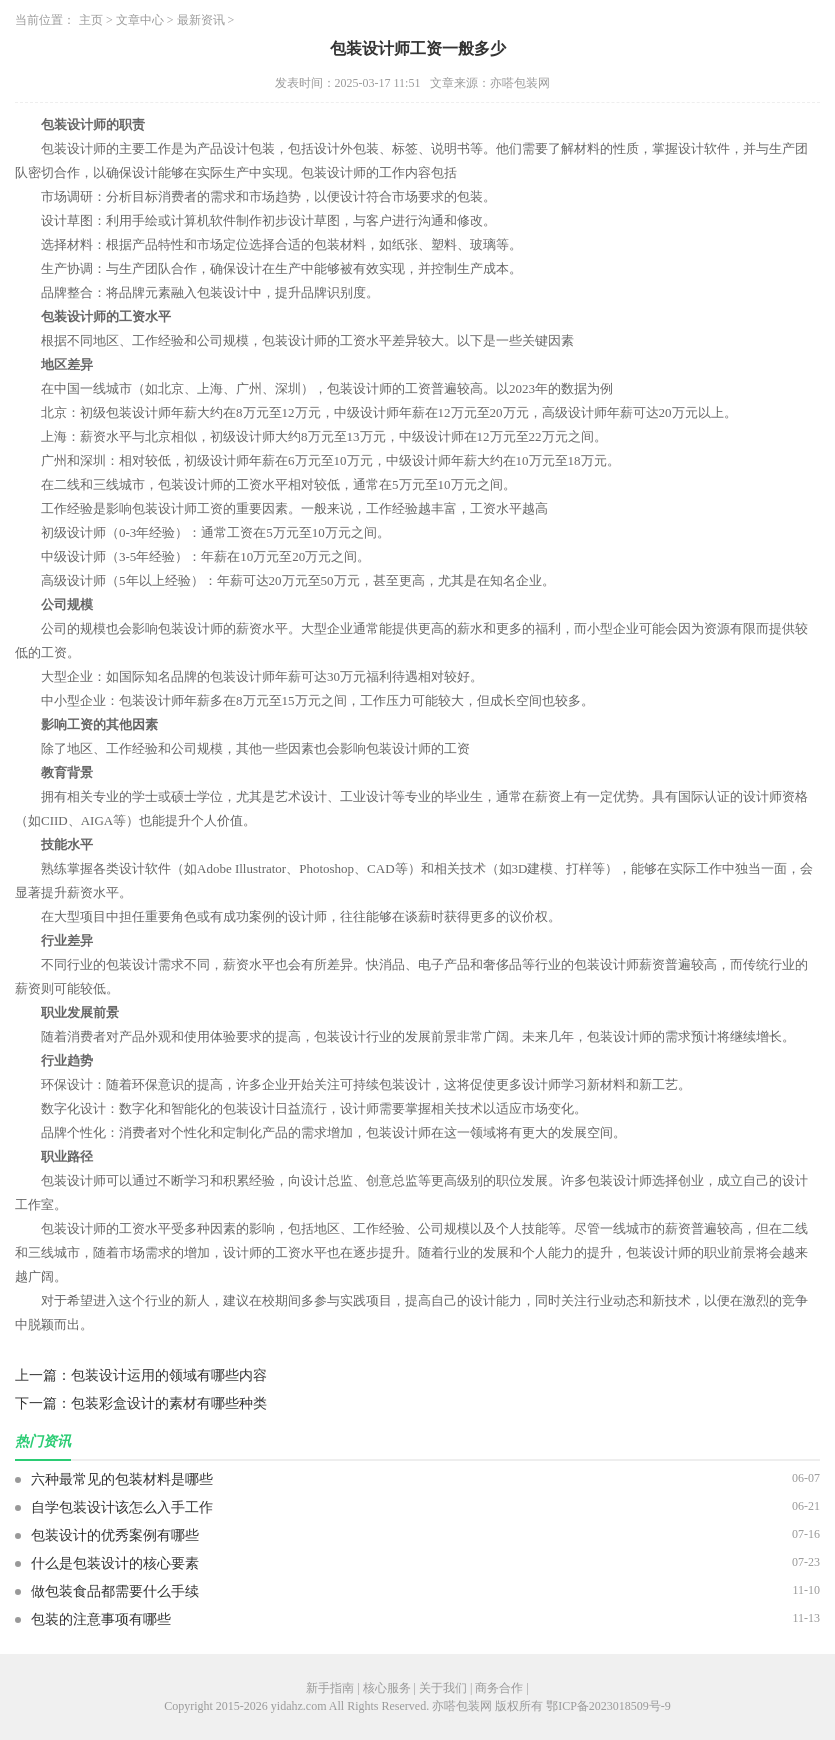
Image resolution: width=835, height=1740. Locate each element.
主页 (91, 20)
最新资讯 (201, 20)
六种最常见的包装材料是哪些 (122, 1479)
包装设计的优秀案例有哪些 (115, 1535)
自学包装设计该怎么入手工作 (122, 1507)
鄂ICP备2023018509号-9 (608, 1706)
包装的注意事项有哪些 (101, 1619)
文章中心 (140, 20)
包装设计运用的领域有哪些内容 (169, 1375)
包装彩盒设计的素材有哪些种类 (169, 1403)
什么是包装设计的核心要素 (115, 1563)
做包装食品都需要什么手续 (115, 1591)
